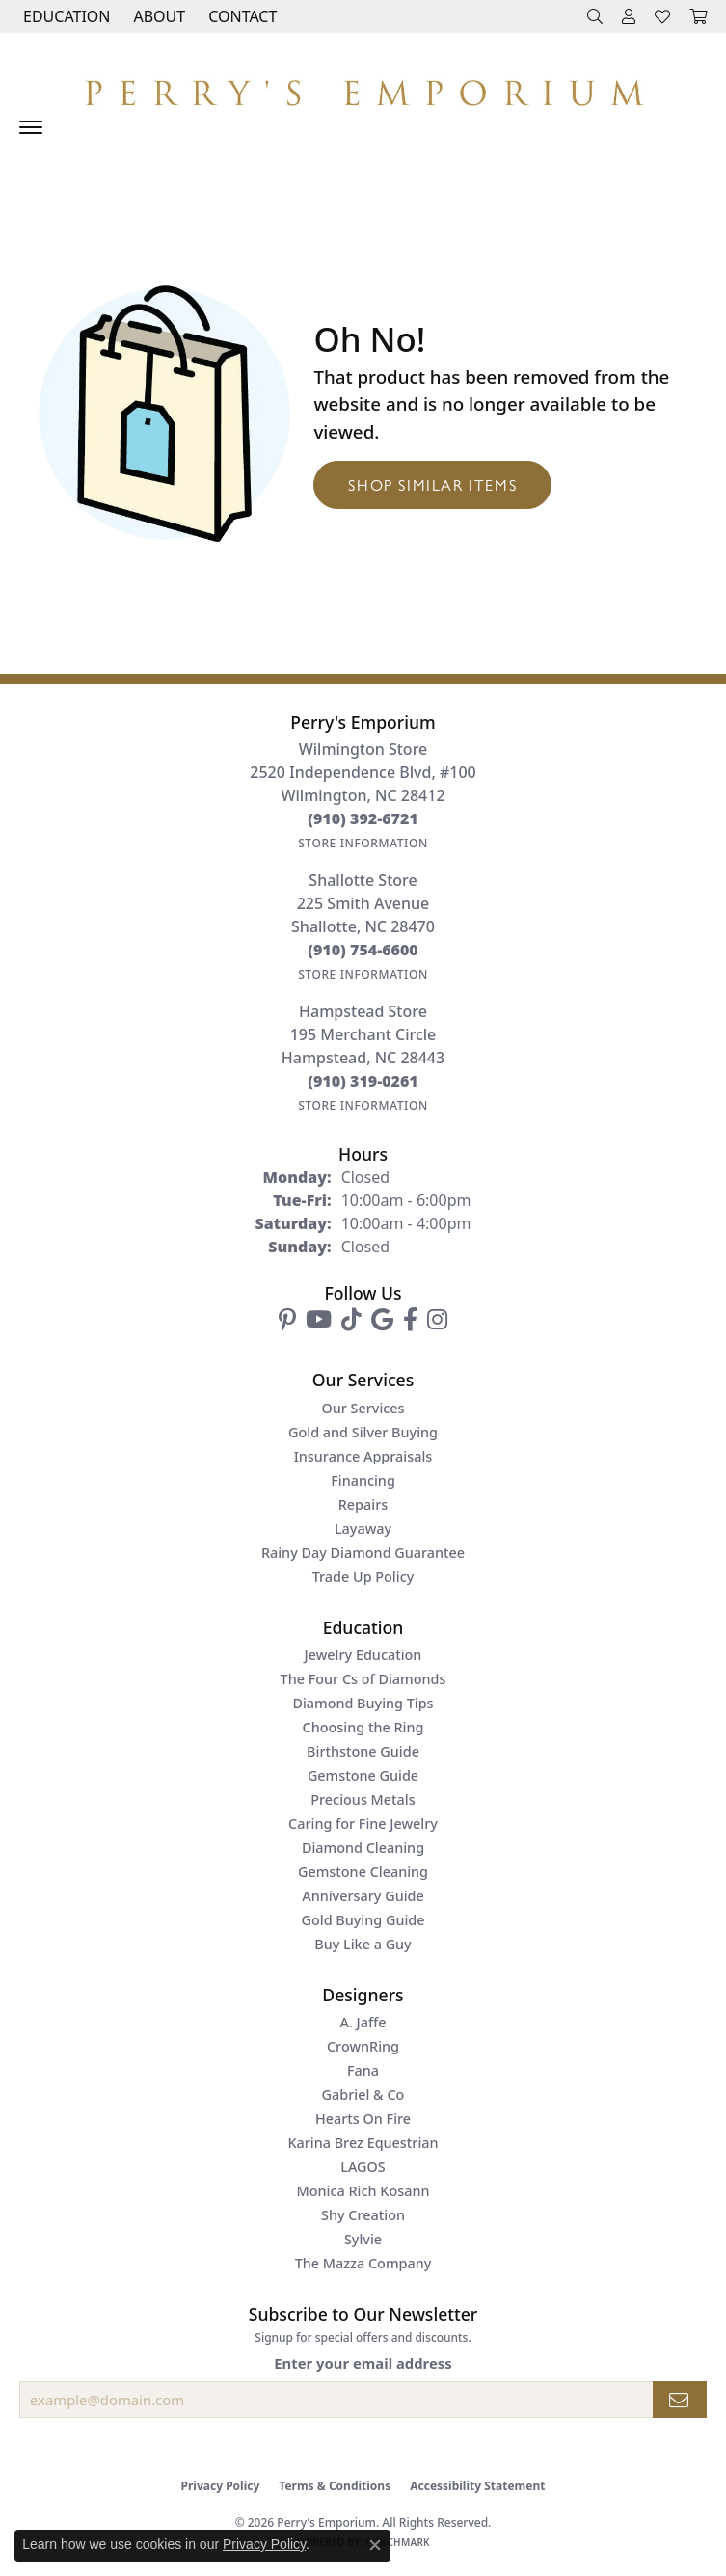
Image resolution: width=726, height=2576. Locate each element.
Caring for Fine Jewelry (363, 1823)
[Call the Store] (363, 818)
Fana (363, 2070)
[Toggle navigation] (31, 127)
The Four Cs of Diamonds (363, 1679)
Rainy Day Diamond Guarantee (363, 1552)
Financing (363, 1480)
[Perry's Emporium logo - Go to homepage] (362, 88)
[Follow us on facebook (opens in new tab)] (410, 1319)
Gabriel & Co (363, 2094)
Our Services (362, 1408)
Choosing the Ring (363, 1727)
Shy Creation (363, 2215)
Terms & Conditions (334, 2486)
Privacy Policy (220, 2486)
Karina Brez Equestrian (362, 2142)
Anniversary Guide (363, 1896)
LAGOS (362, 2167)
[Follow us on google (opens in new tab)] (382, 1319)
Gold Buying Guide (363, 1920)
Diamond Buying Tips (362, 1703)
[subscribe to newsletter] (680, 2399)
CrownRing (363, 2046)
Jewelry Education (363, 1655)
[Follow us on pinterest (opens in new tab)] (287, 1319)
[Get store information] (363, 843)
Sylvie (363, 2239)
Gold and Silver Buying (363, 1432)
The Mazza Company (363, 2263)
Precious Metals (362, 1799)
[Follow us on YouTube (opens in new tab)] (319, 1319)
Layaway (363, 1528)
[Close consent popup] (375, 2545)
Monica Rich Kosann (363, 2191)
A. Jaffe (362, 2022)
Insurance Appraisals (363, 1456)
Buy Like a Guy (362, 1944)
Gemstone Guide (363, 1775)
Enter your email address (362, 2363)
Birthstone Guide (363, 1751)
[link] (240, 16)
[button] (64, 16)
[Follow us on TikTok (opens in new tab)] (351, 1319)
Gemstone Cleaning (363, 1872)
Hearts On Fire (363, 2118)
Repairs (363, 1504)
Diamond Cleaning (363, 1847)
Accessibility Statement (477, 2486)
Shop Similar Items (432, 484)
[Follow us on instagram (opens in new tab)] (437, 1319)
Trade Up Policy (363, 1577)
